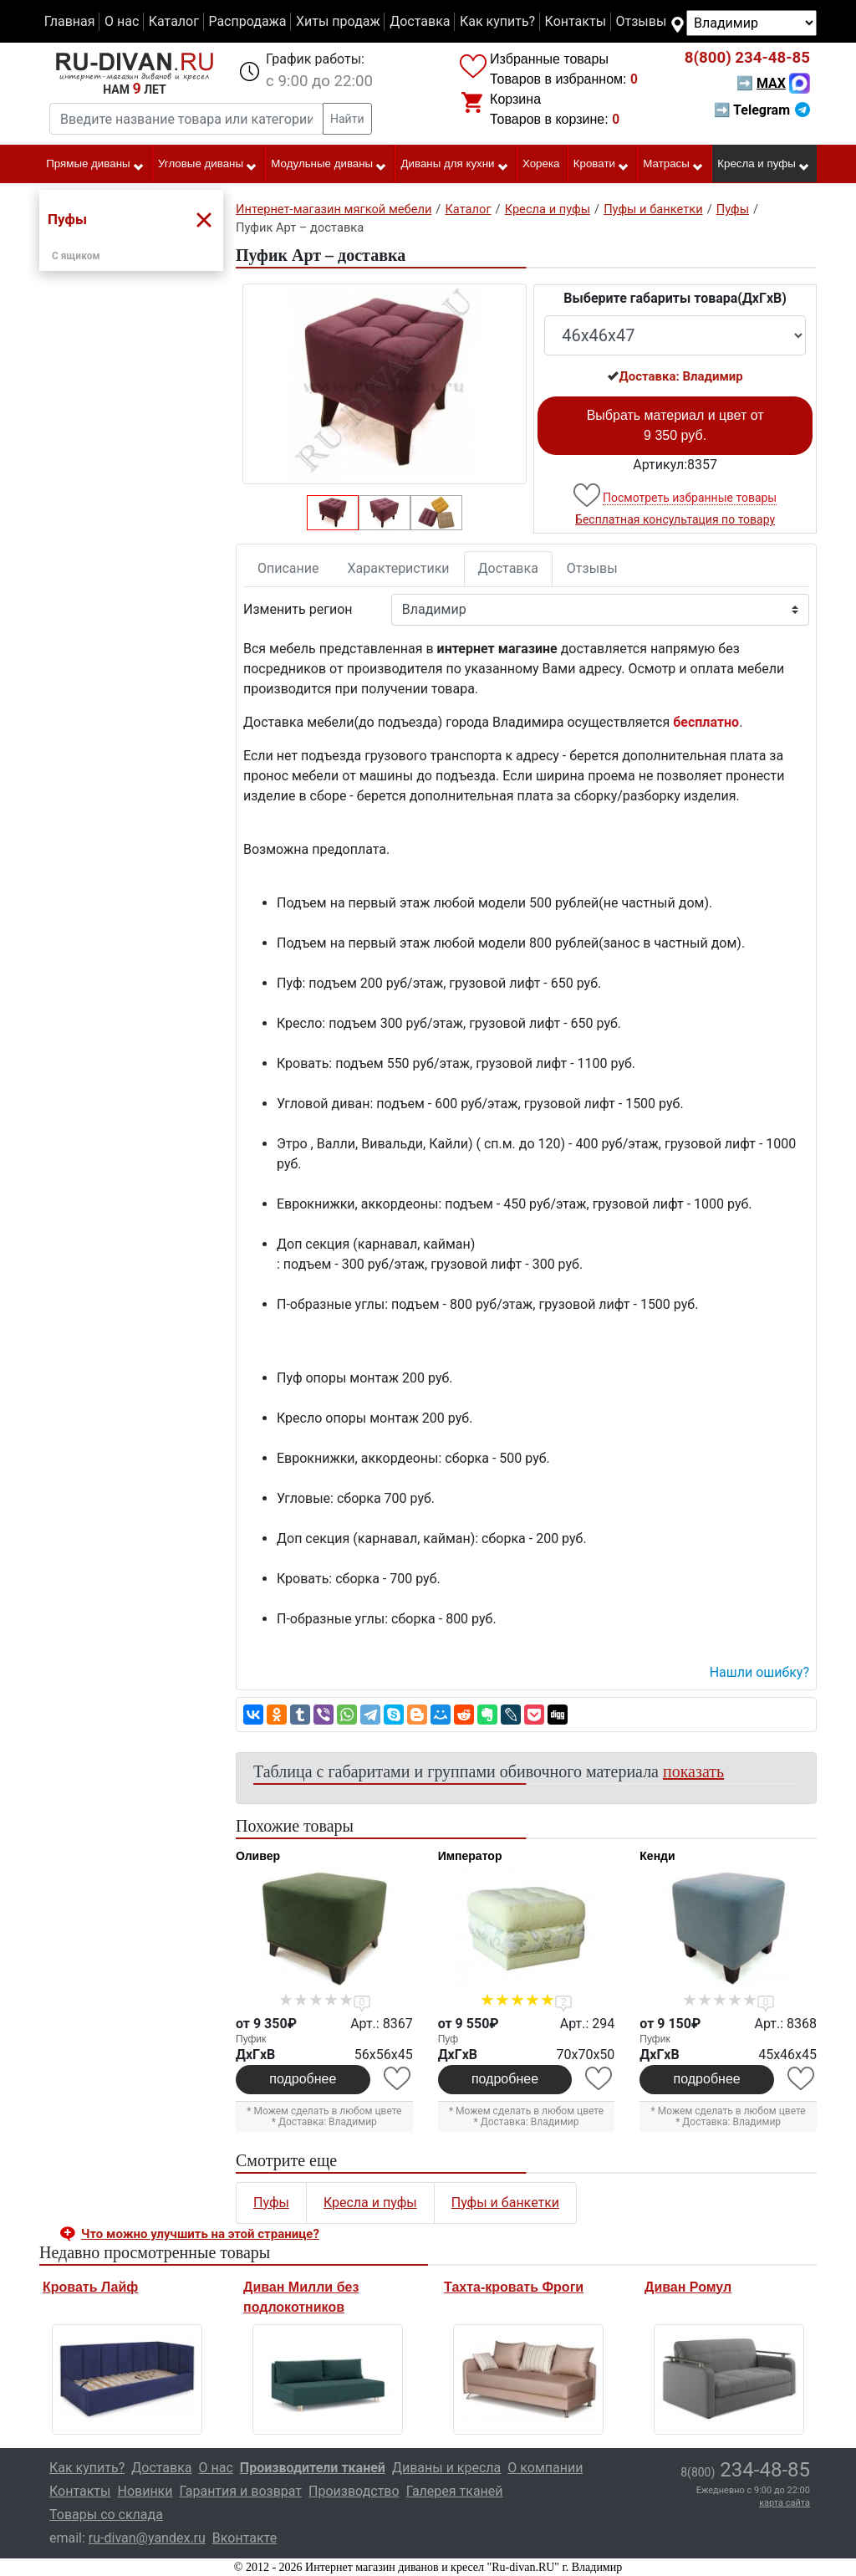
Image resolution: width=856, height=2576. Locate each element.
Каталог (174, 21)
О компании (545, 2468)
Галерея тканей (454, 2491)
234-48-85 (747, 58)
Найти (347, 118)
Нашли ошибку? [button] (759, 1672)
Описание (288, 568)
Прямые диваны (95, 164)
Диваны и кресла (446, 2468)
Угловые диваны (207, 164)
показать (693, 1771)
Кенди (657, 1856)
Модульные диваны (329, 164)
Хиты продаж (338, 21)
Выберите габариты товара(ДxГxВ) (675, 298)
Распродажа (247, 21)
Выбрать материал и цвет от (675, 425)
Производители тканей (312, 2468)
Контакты (575, 21)
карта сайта (784, 2502)
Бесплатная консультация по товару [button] (675, 519)
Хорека (541, 163)
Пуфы (271, 2203)
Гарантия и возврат (241, 2491)
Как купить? (497, 21)
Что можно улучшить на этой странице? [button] (200, 2233)
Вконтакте (244, 2538)
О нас (121, 21)
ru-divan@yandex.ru (147, 2538)
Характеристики (399, 568)
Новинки (144, 2491)
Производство (354, 2491)
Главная (69, 21)
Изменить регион (297, 609)
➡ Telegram (762, 110)
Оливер (258, 1856)
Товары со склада (106, 2514)
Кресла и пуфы (763, 164)
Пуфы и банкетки (505, 2203)
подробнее (302, 2079)
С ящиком (76, 256)
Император (470, 1856)
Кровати (601, 164)
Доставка (420, 21)
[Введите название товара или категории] (186, 119)
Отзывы (641, 21)
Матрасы (673, 164)
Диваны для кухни (455, 164)
